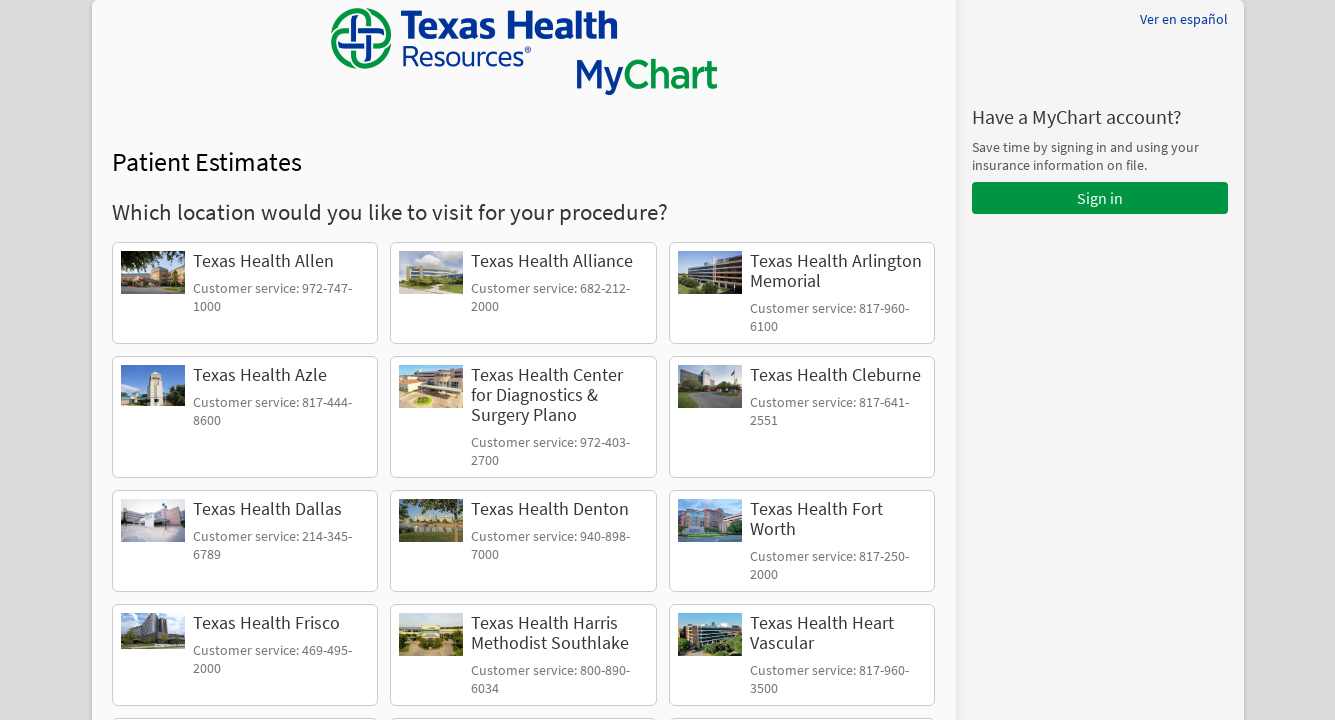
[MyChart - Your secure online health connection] (524, 51)
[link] (245, 293)
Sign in (1100, 198)
